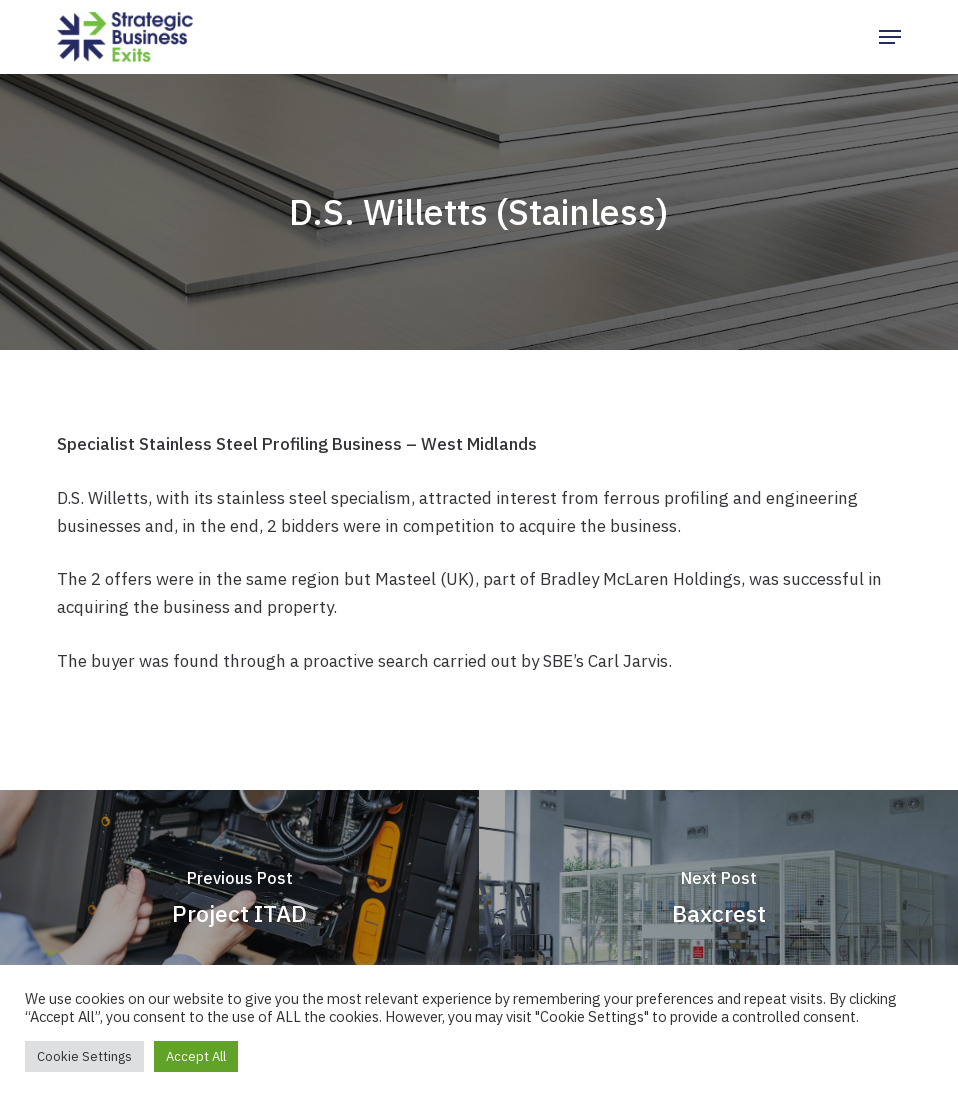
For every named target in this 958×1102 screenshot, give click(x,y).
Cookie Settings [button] (84, 1056)
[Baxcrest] (718, 902)
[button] (890, 37)
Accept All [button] (196, 1056)
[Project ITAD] (239, 902)
